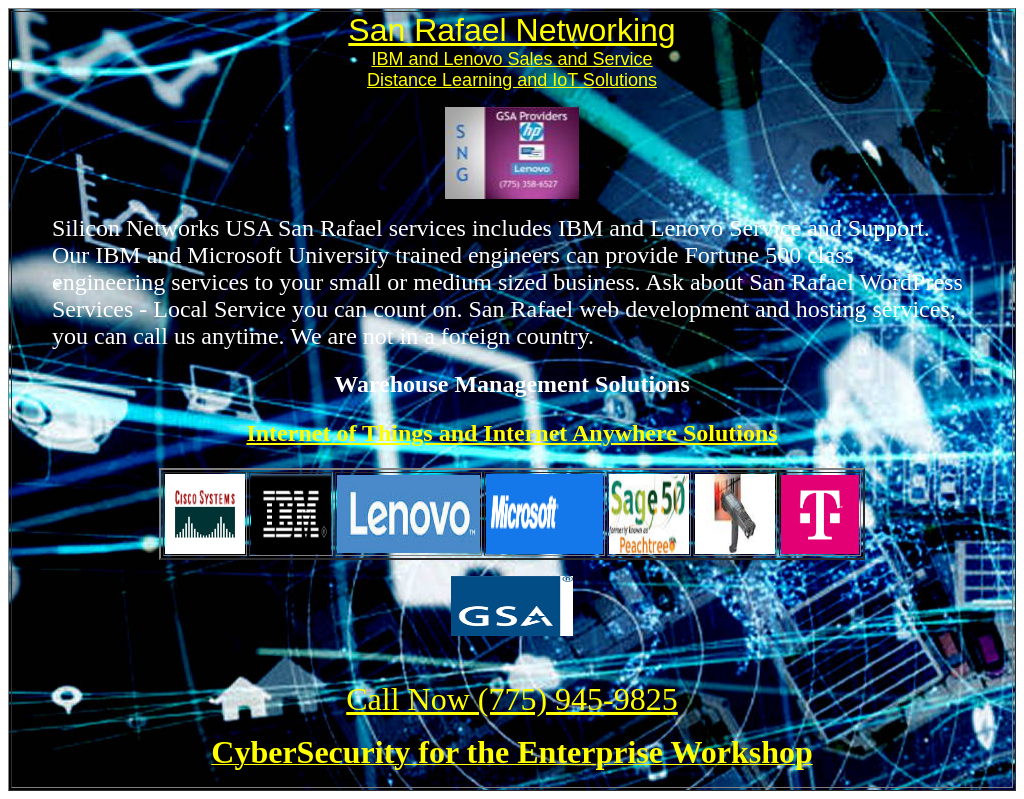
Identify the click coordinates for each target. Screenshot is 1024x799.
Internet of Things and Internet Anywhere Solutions (511, 433)
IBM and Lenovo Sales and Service (511, 59)
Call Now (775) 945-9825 (512, 699)
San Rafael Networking (511, 30)
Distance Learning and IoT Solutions (512, 80)
